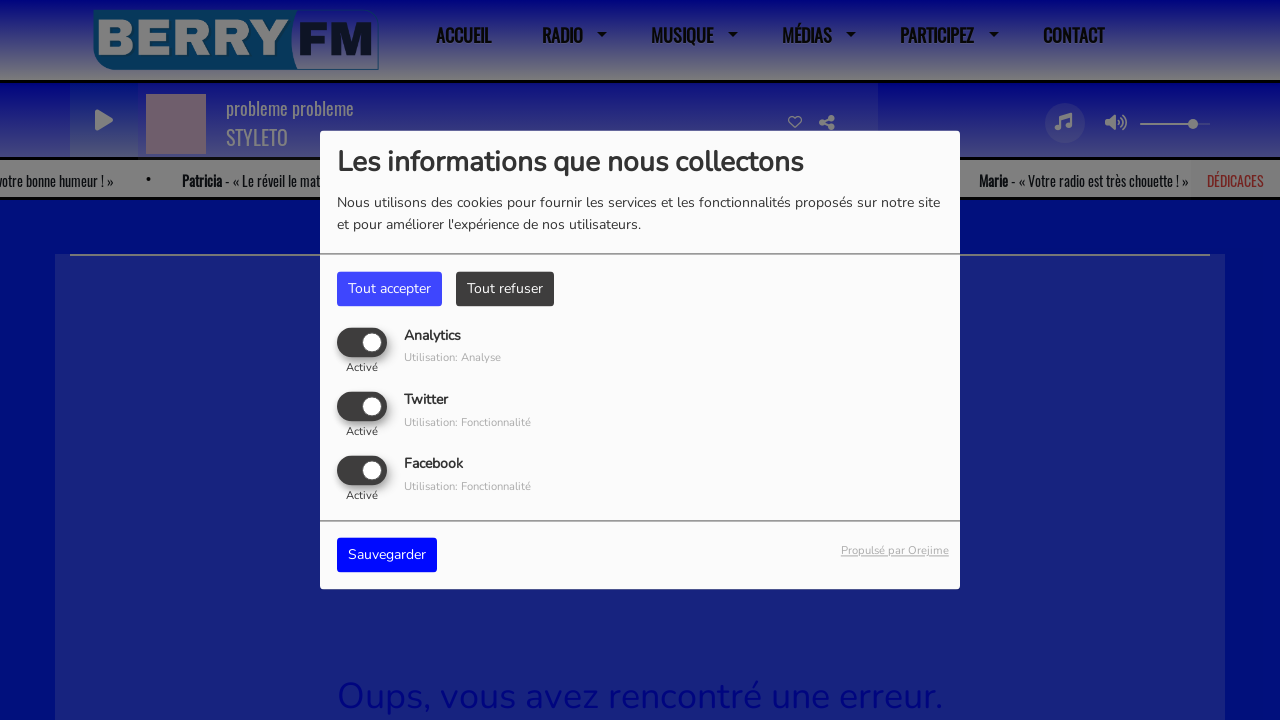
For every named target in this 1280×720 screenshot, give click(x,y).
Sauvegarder (387, 555)
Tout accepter (389, 288)
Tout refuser (505, 288)
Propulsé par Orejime (895, 551)
